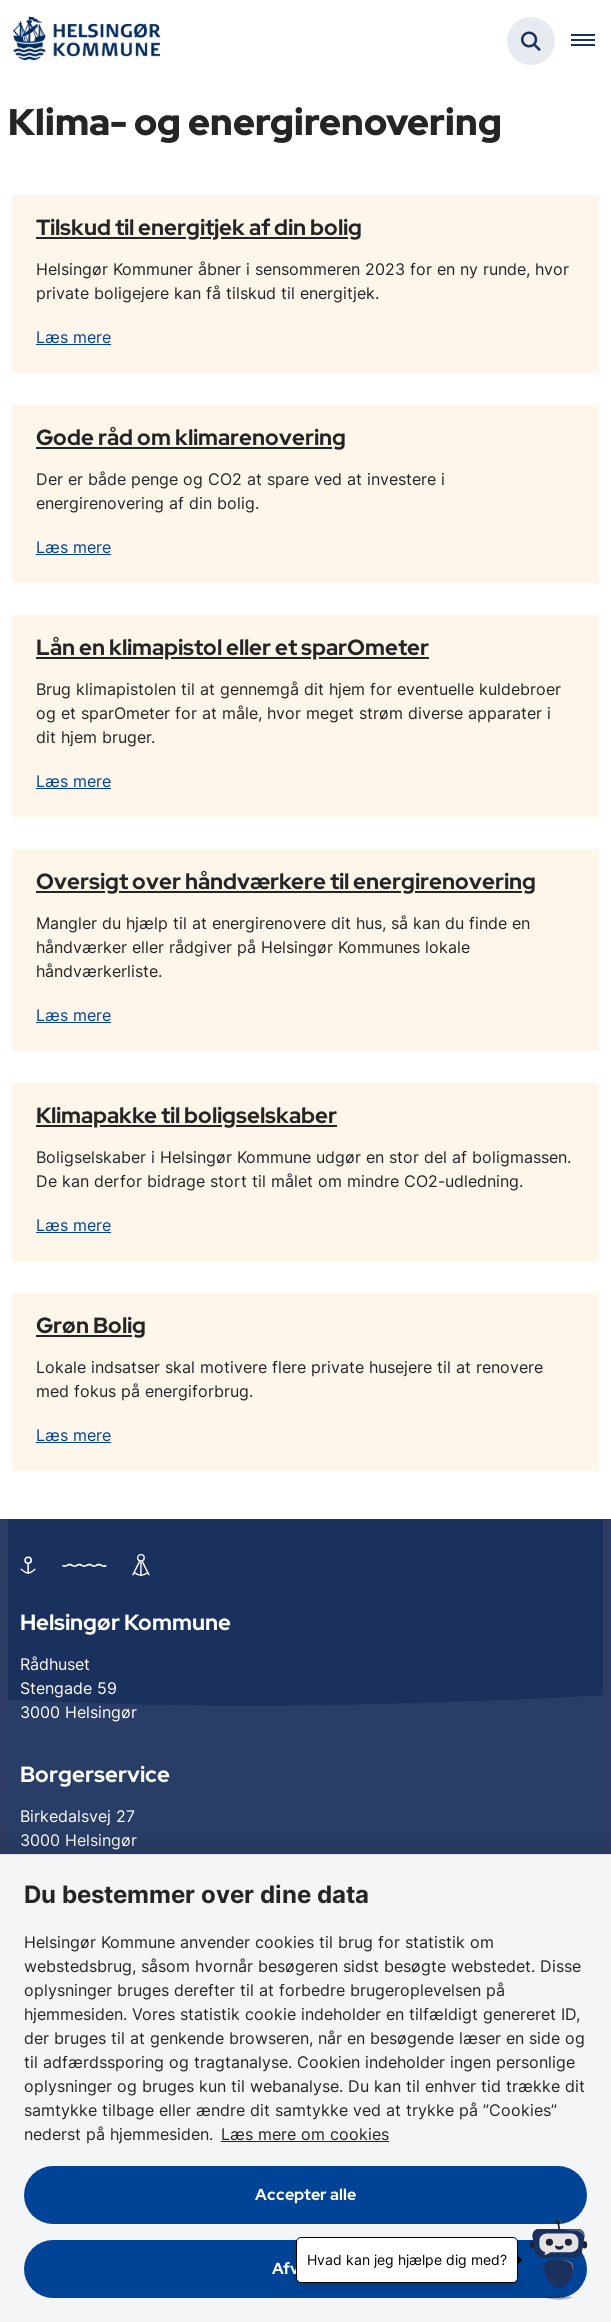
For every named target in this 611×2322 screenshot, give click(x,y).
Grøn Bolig (91, 1325)
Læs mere (73, 337)
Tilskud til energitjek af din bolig (199, 227)
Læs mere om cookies (305, 2134)
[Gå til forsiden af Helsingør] (86, 41)
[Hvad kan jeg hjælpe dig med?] (558, 2259)
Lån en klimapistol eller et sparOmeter (232, 647)
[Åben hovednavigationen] (591, 41)
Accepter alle (305, 2194)
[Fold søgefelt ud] (531, 41)
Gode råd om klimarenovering (191, 437)
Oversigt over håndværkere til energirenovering (286, 881)
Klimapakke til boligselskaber (186, 1115)
